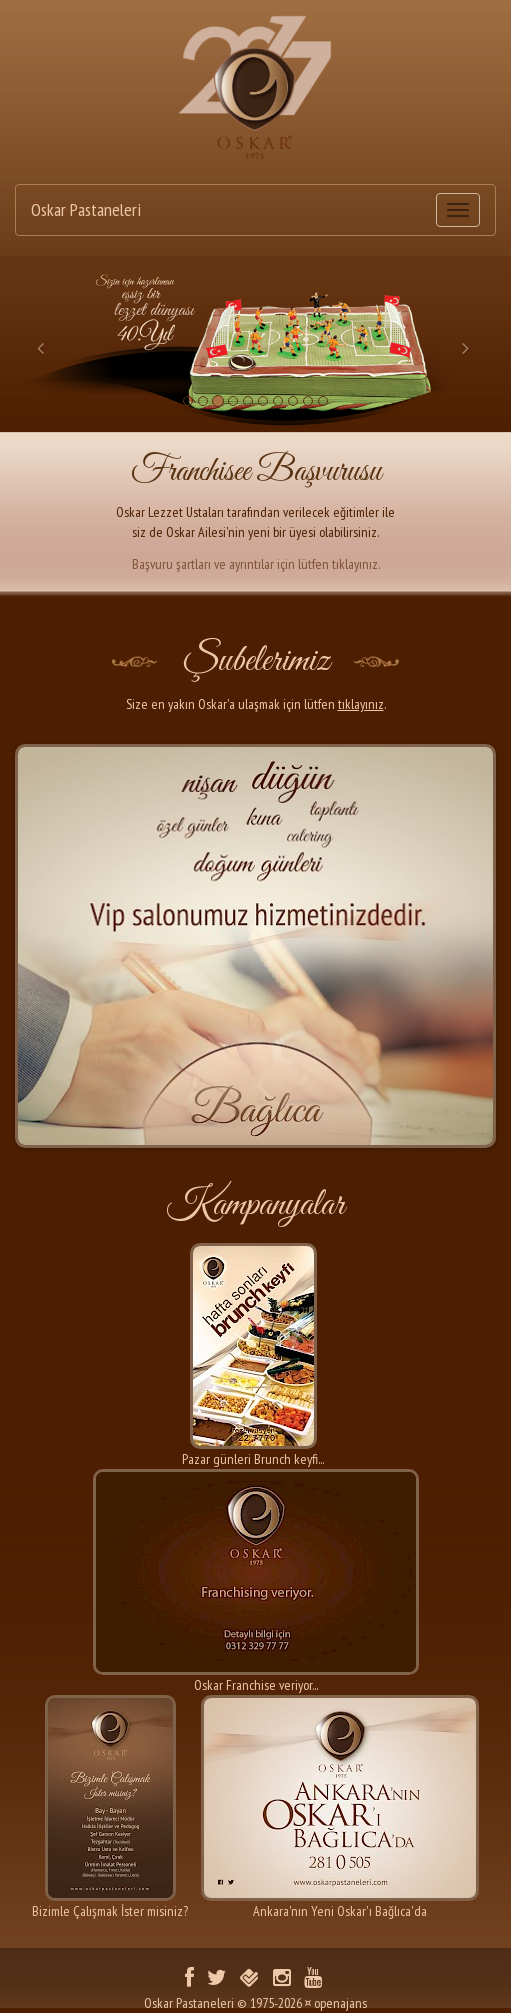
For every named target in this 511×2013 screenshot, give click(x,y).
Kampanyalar (255, 1205)
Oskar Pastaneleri (86, 209)
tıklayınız (361, 704)
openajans (340, 2003)
